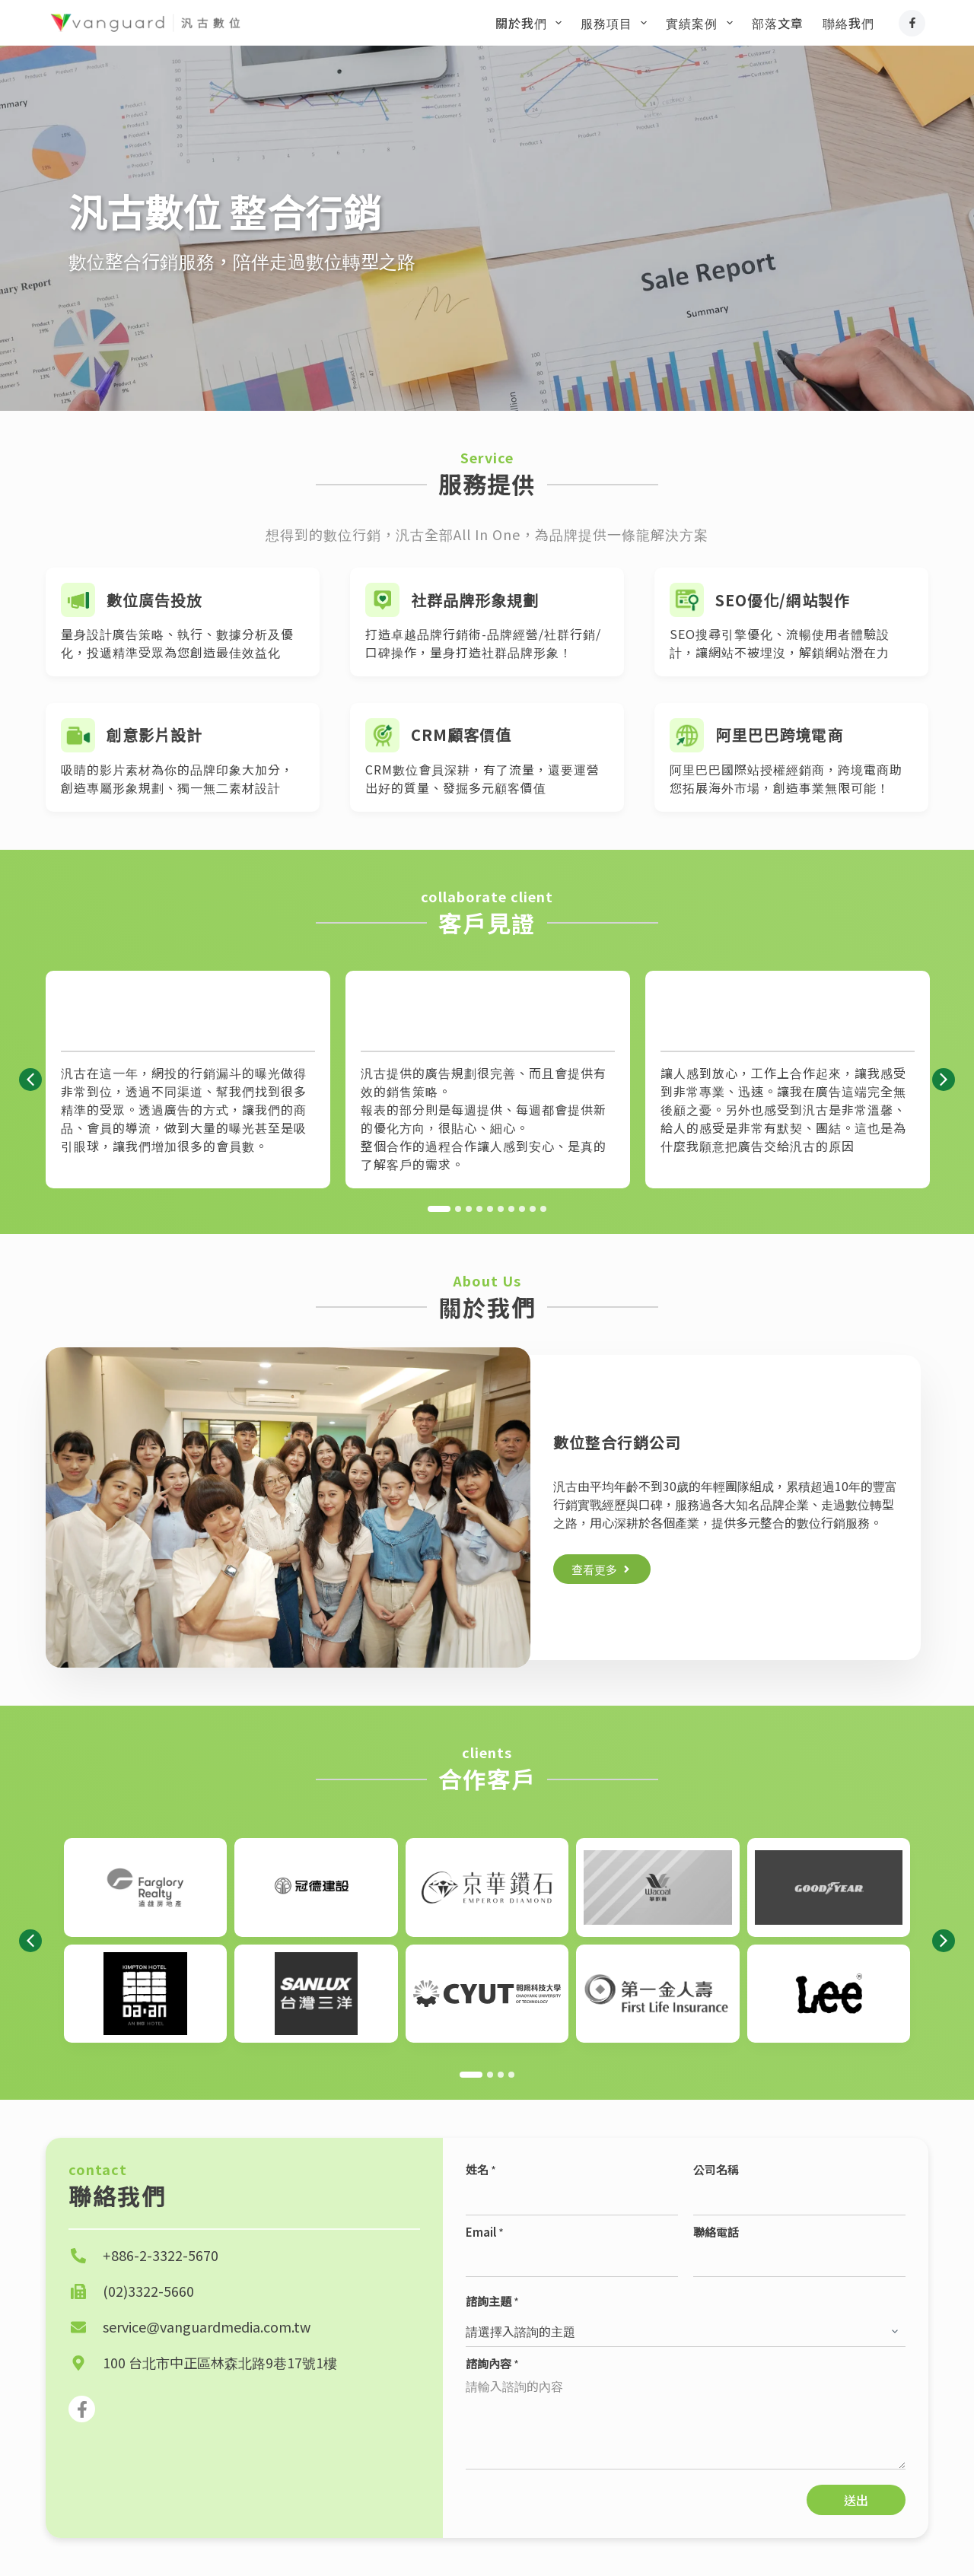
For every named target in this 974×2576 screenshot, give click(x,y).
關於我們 (531, 23)
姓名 (481, 2169)
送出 (856, 2500)
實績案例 (702, 23)
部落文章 (778, 23)
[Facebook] (912, 23)
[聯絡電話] (799, 2262)
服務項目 (617, 23)
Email (485, 2232)
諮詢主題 (492, 2301)
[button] (30, 1079)
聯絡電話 (716, 2232)
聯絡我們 (848, 23)
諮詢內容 (492, 2363)
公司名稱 (716, 2169)
